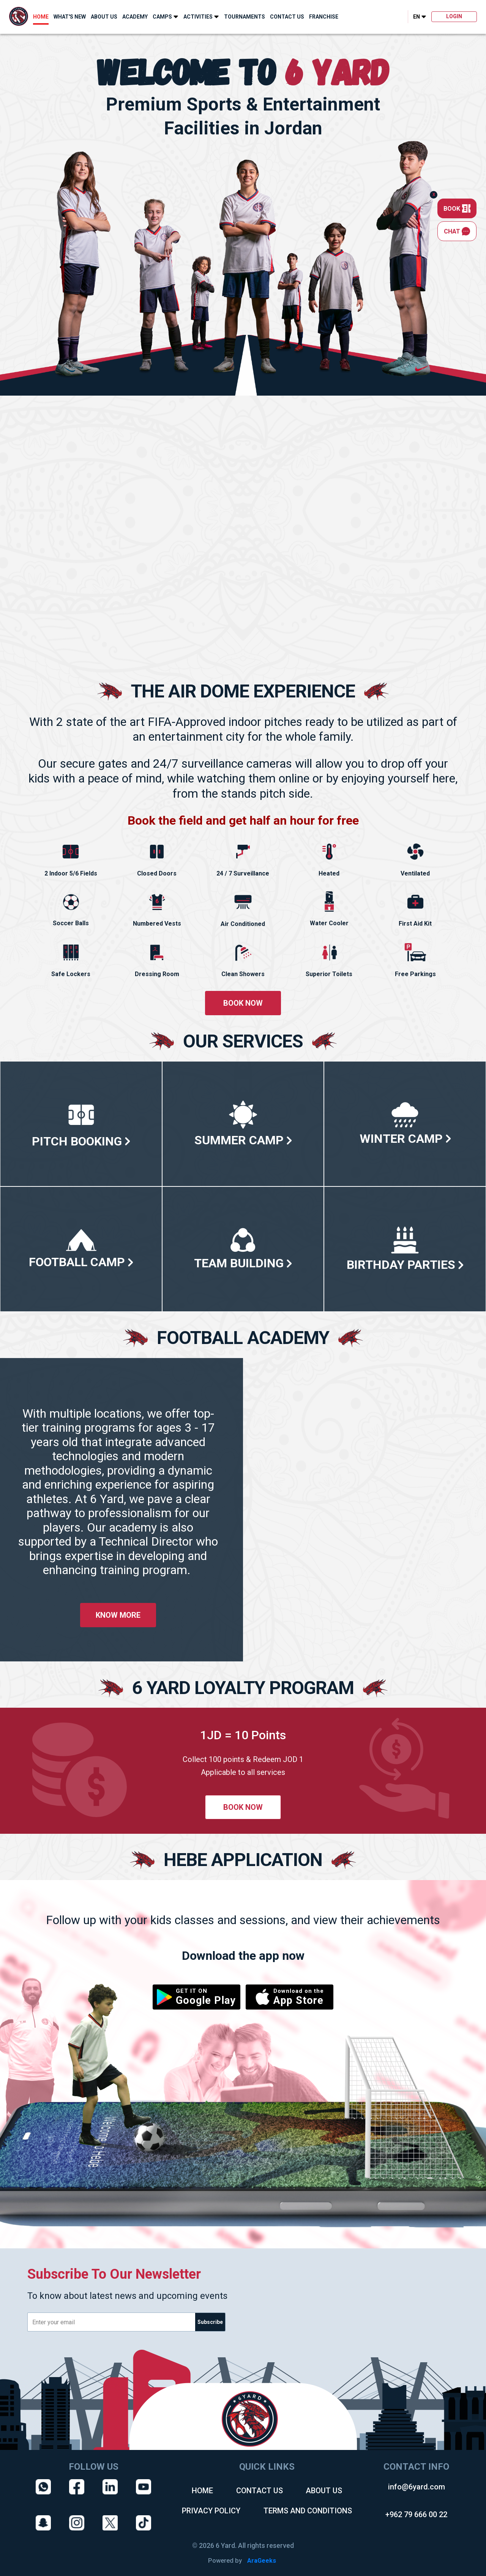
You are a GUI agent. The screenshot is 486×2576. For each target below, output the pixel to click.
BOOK (457, 208)
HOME (41, 17)
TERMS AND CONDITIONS (308, 2510)
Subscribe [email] (210, 2322)
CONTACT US (287, 17)
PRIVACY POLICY (211, 2510)
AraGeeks (261, 2560)
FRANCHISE (323, 17)
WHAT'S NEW (70, 17)
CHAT (457, 231)
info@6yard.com (416, 2486)
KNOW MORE (118, 1615)
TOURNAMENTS (244, 17)
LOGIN (454, 16)
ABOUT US (104, 17)
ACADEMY (135, 17)
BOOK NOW (243, 1003)
